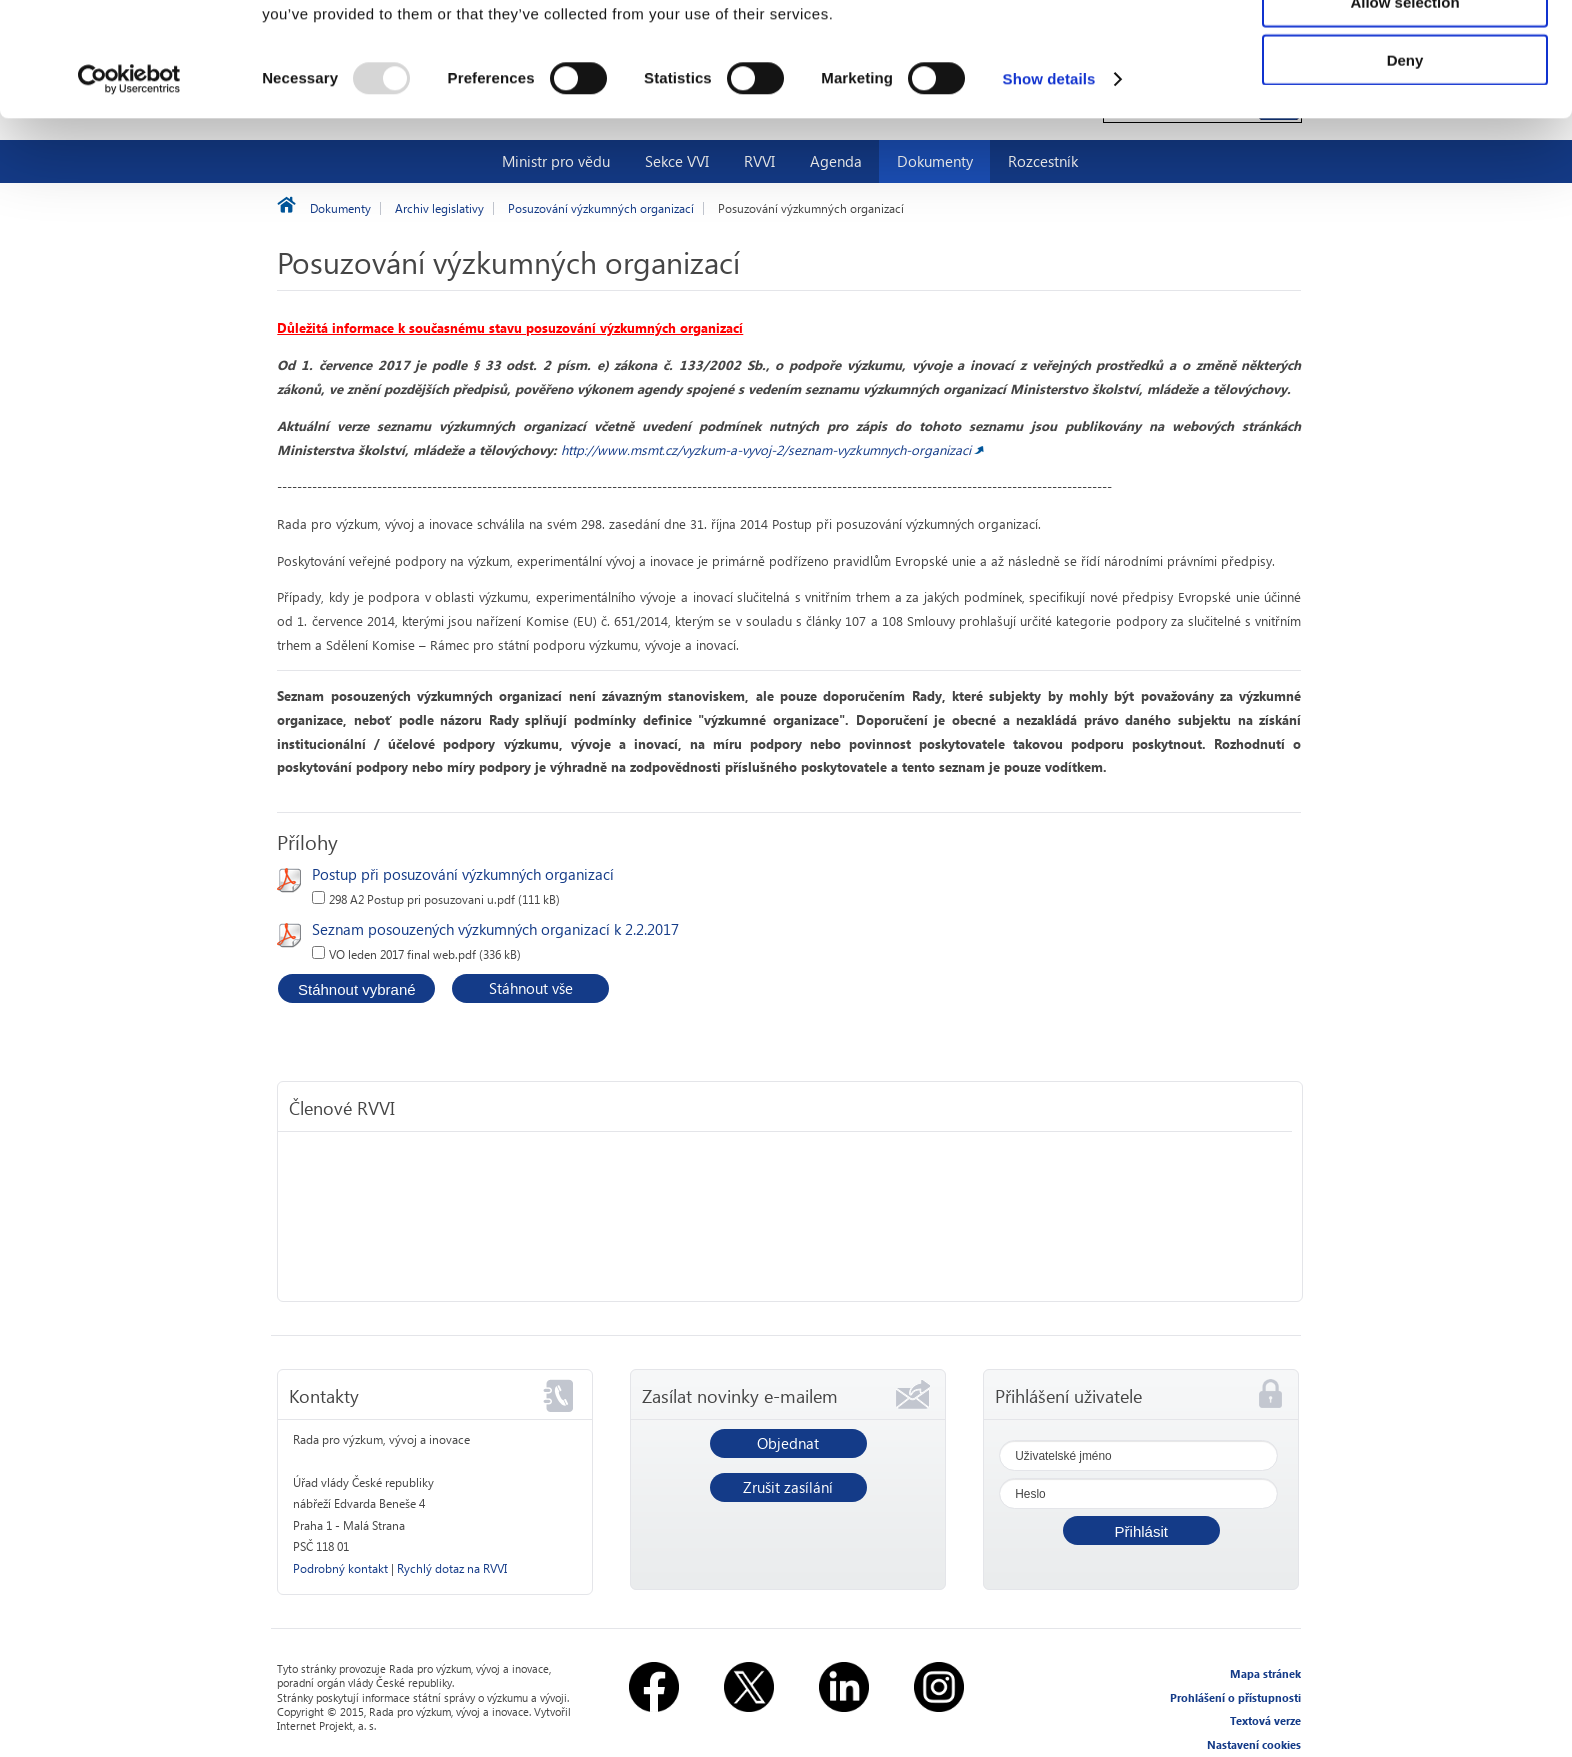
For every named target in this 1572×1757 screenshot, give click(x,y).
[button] (1141, 1530)
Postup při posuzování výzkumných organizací (463, 874)
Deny (1405, 166)
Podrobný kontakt (340, 1568)
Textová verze (1265, 1720)
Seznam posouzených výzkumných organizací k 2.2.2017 (495, 929)
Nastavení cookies (1254, 1744)
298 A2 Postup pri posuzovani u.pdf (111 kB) (444, 899)
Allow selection (1404, 108)
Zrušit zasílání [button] (788, 1487)
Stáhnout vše (531, 988)
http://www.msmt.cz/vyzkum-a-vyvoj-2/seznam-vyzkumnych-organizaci (766, 449)
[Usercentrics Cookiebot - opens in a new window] (129, 186)
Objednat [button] (788, 1443)
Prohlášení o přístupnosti (1235, 1697)
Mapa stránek (1265, 1673)
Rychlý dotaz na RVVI (452, 1568)
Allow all (1405, 49)
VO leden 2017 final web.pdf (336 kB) (425, 954)
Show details (1049, 185)
